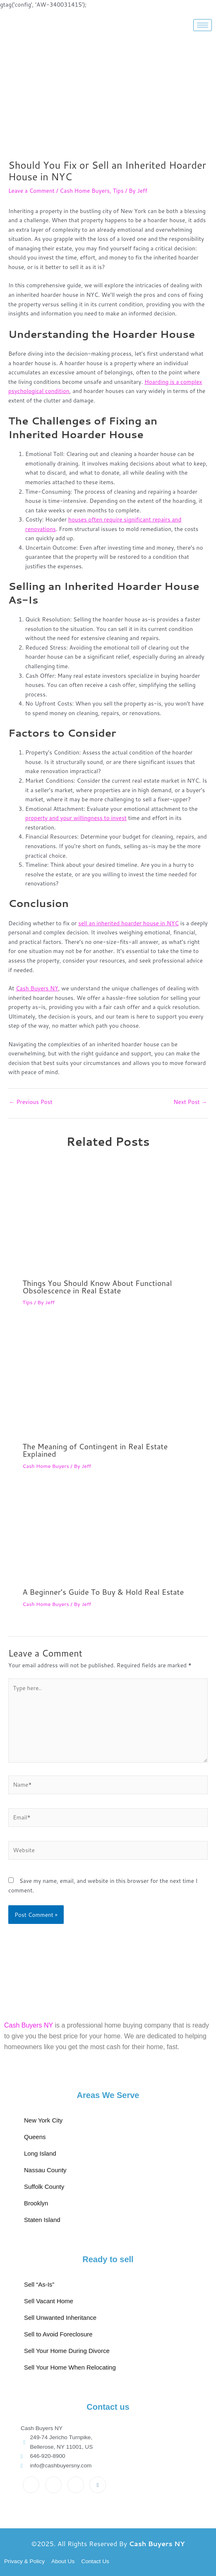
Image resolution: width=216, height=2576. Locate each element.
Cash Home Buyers (85, 190)
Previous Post (31, 1102)
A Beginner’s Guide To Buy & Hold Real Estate (103, 1591)
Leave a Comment (31, 190)
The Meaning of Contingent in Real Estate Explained (95, 1450)
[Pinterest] (97, 2485)
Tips (118, 190)
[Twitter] (53, 2485)
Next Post (190, 1102)
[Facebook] (31, 2485)
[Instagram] (75, 2485)
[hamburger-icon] (202, 25)
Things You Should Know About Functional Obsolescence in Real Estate (97, 1287)
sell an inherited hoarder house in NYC (128, 923)
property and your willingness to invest (76, 818)
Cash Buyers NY (37, 988)
